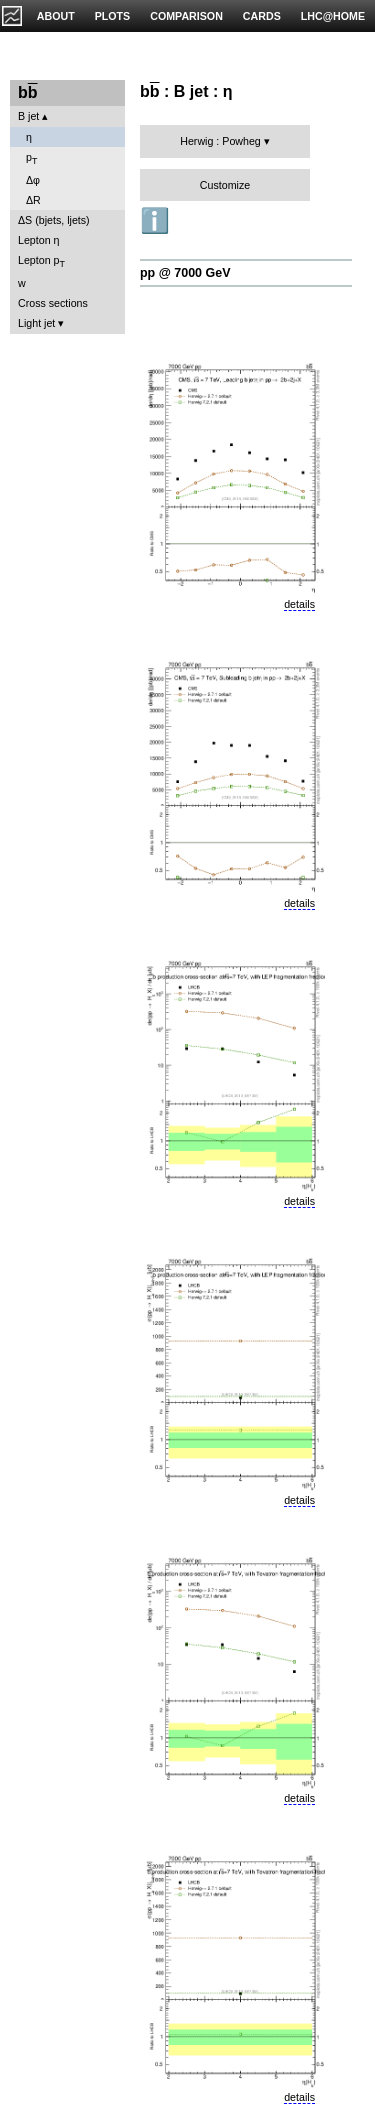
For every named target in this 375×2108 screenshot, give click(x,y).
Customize (225, 185)
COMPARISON (186, 16)
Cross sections (53, 303)
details (299, 604)
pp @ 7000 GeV (185, 273)
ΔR (33, 200)
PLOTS (113, 16)
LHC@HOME (333, 16)
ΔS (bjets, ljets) (54, 220)
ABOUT (56, 16)
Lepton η (38, 240)
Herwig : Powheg (220, 141)
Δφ (33, 180)
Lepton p (41, 261)
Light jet (36, 323)
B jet (28, 116)
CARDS (262, 16)
